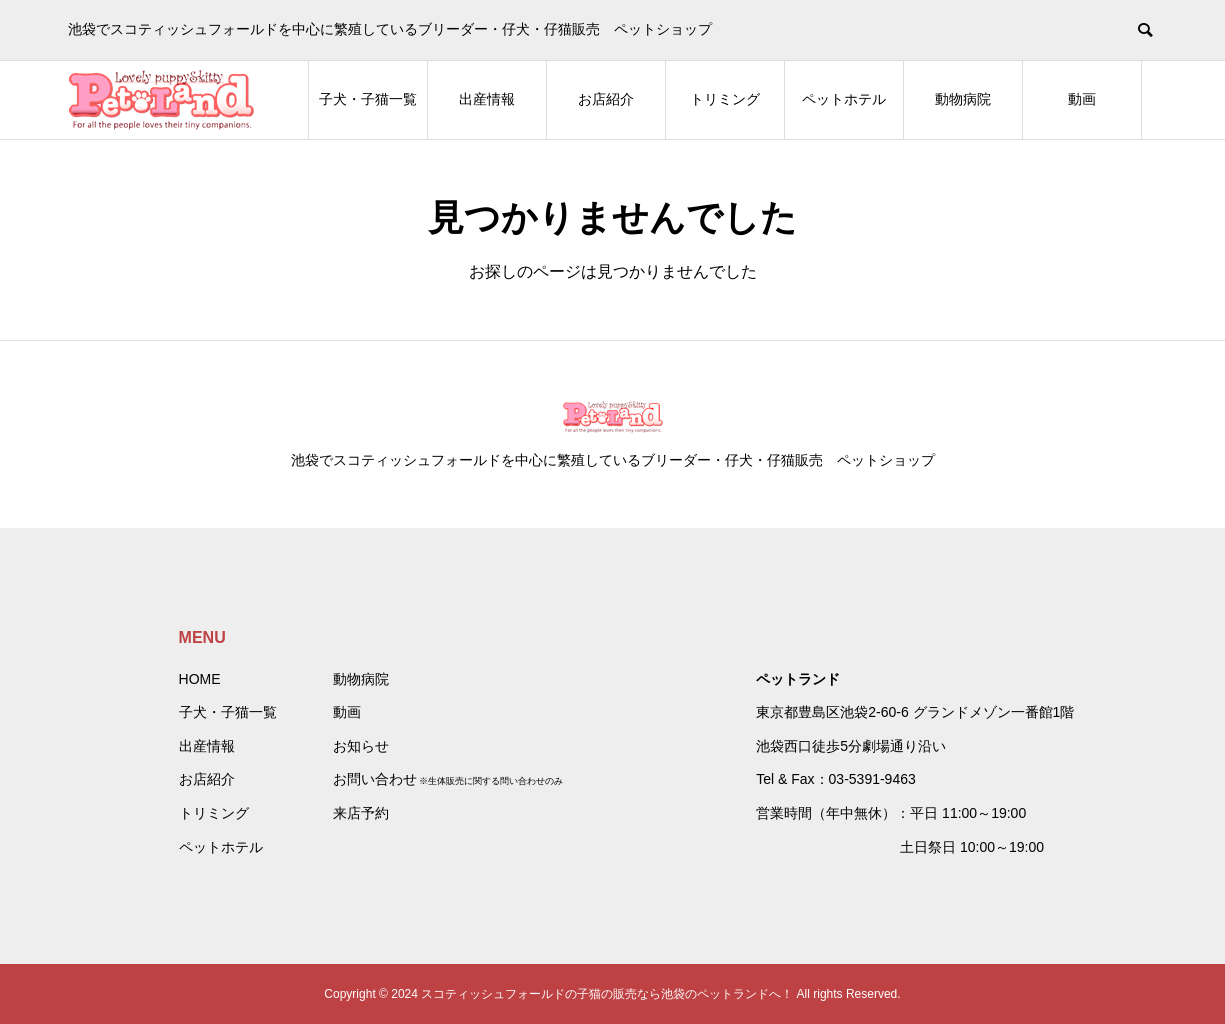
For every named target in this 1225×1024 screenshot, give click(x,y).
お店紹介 (606, 99)
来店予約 (361, 813)
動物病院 (963, 99)
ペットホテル (844, 99)
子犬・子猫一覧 (368, 99)
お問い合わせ (375, 779)
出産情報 (487, 99)
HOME (200, 679)
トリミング (725, 99)
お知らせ (361, 746)
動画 (1082, 99)
